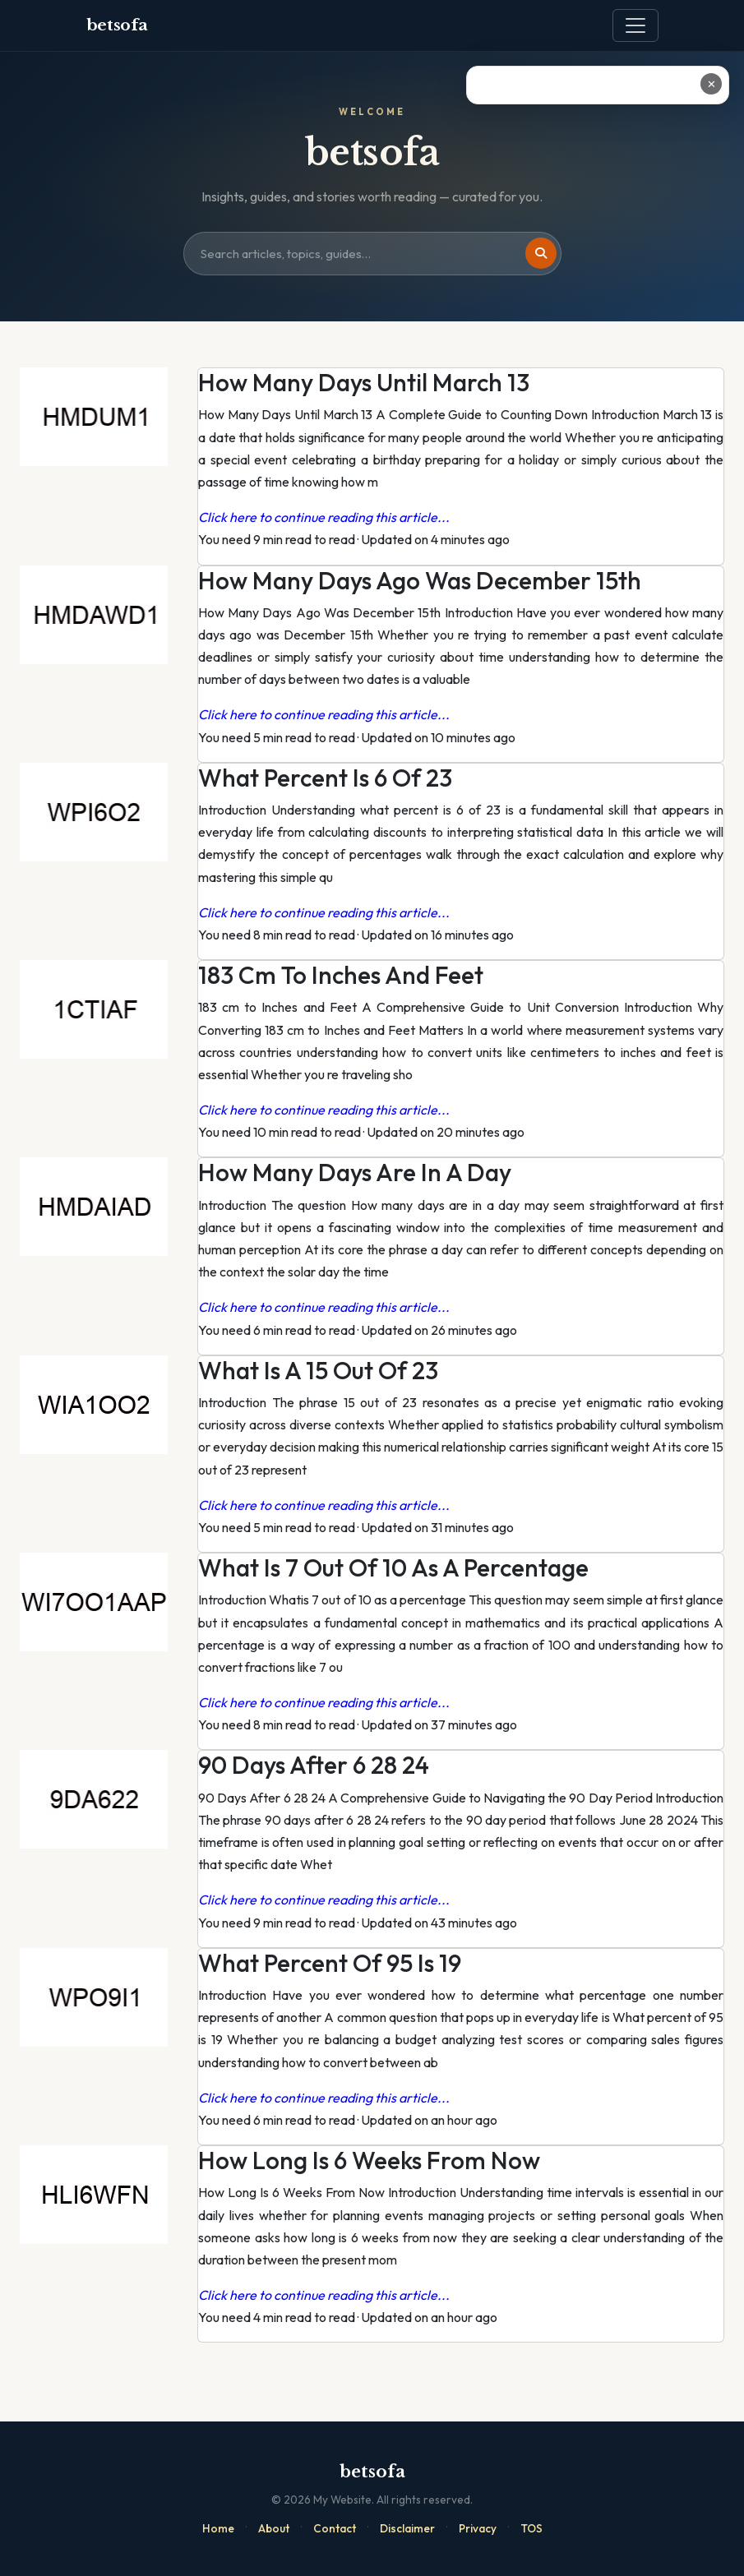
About (273, 2528)
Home (218, 2528)
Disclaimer (407, 2528)
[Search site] (372, 254)
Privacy (478, 2528)
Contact (334, 2528)
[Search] (541, 253)
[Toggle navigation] (635, 25)
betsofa (117, 25)
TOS (531, 2528)
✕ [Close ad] (711, 83)
